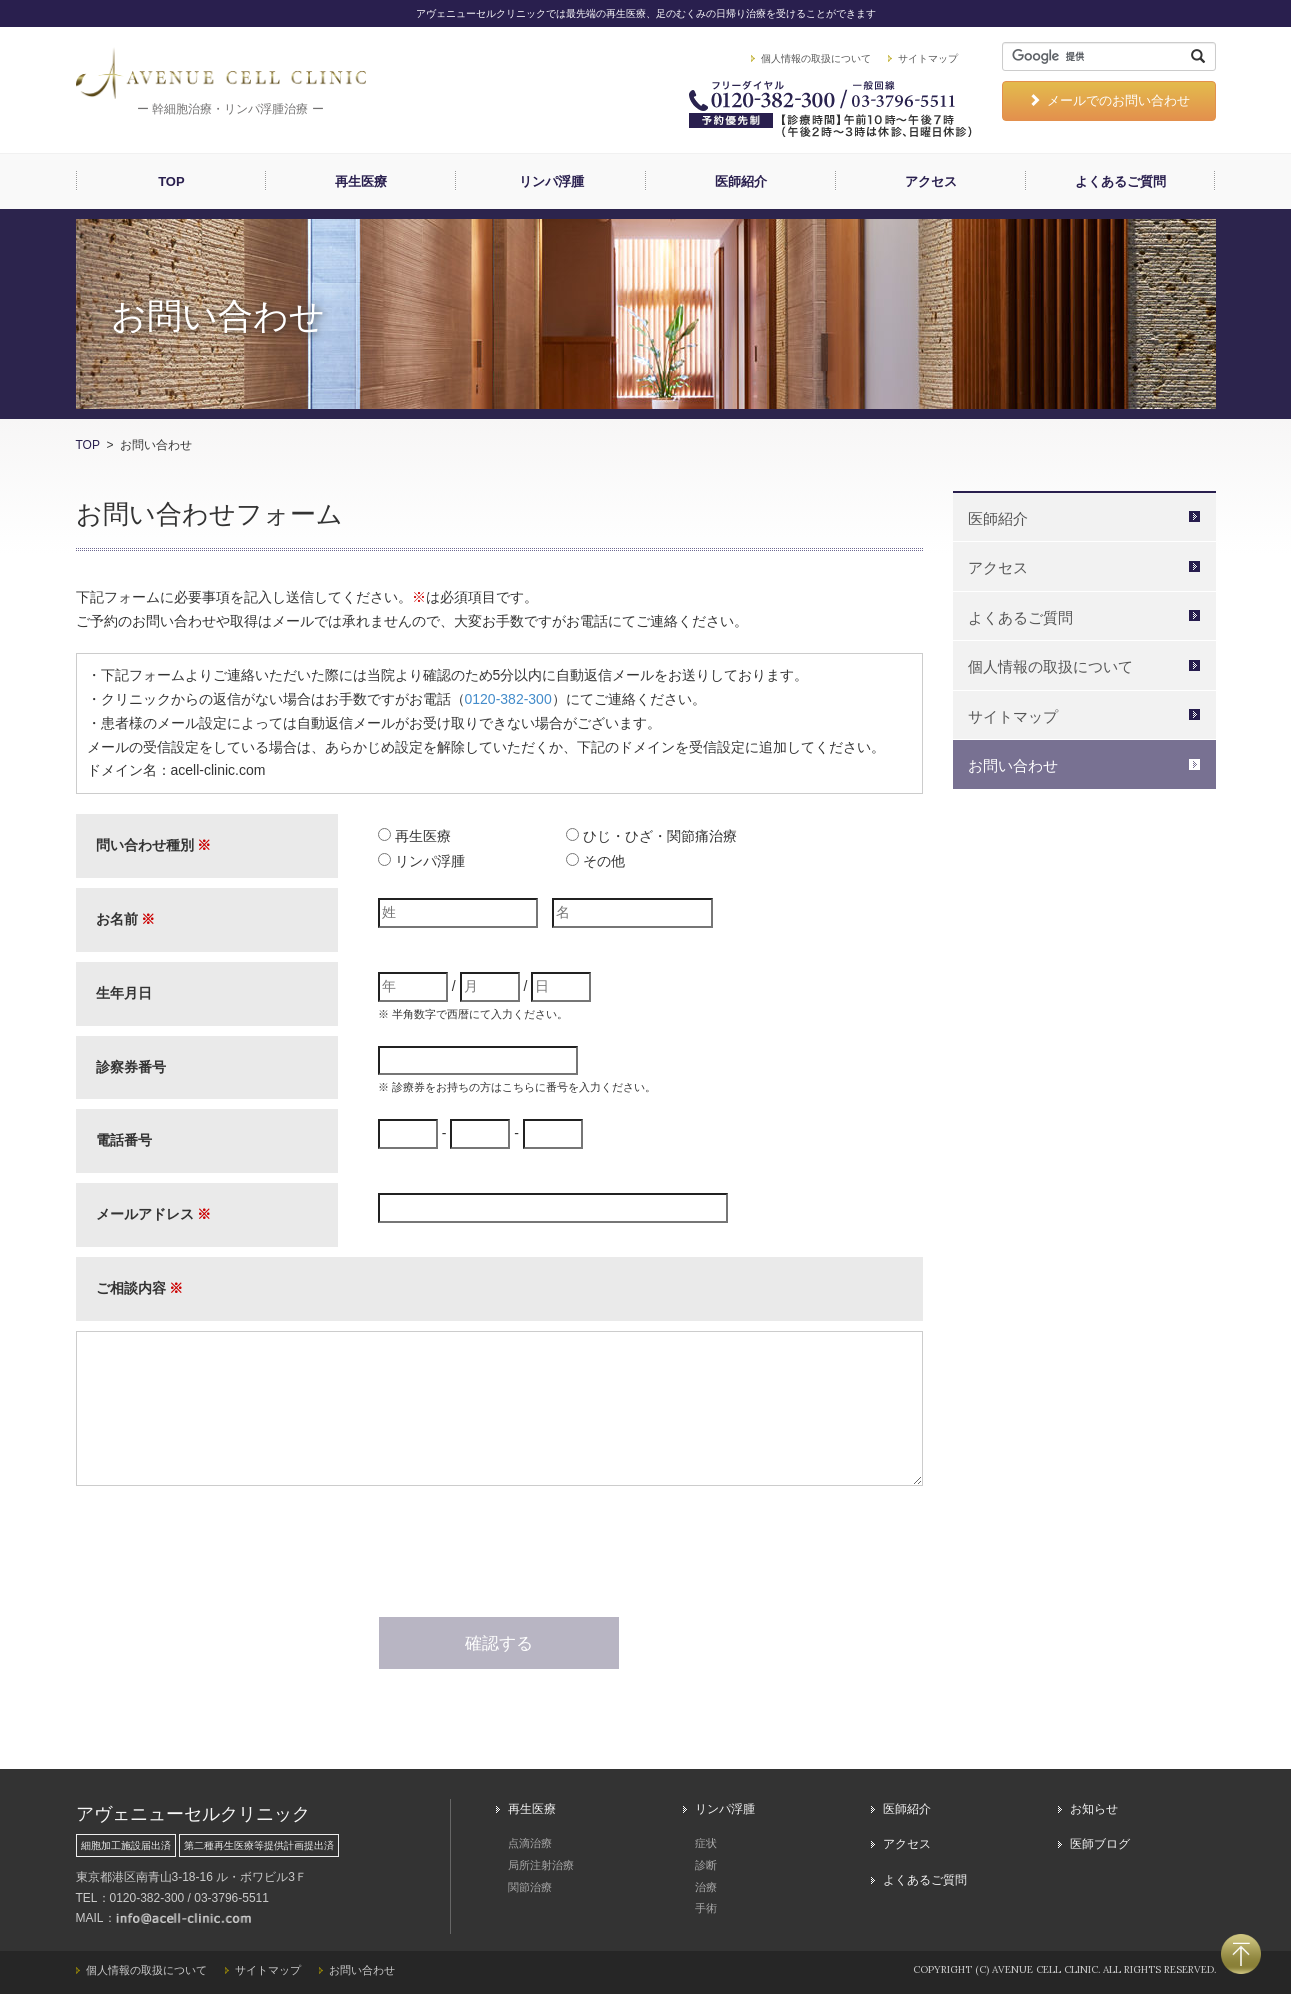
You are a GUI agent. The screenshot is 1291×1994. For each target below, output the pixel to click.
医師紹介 (741, 181)
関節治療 (530, 1887)
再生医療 (361, 181)
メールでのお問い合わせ (1109, 100)
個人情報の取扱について (816, 58)
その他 (604, 861)
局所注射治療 (541, 1865)
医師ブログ (1100, 1844)
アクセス (931, 181)
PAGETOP (1241, 1954)
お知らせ (1094, 1809)
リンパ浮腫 (551, 181)
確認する (499, 1643)
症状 (706, 1843)
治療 (706, 1887)
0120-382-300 (508, 699)
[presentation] (499, 1555)
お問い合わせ (1013, 765)
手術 (706, 1908)
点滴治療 (530, 1843)
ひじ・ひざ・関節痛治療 (660, 836)
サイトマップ (928, 58)
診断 (706, 1865)
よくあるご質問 (1120, 181)
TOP (171, 181)
